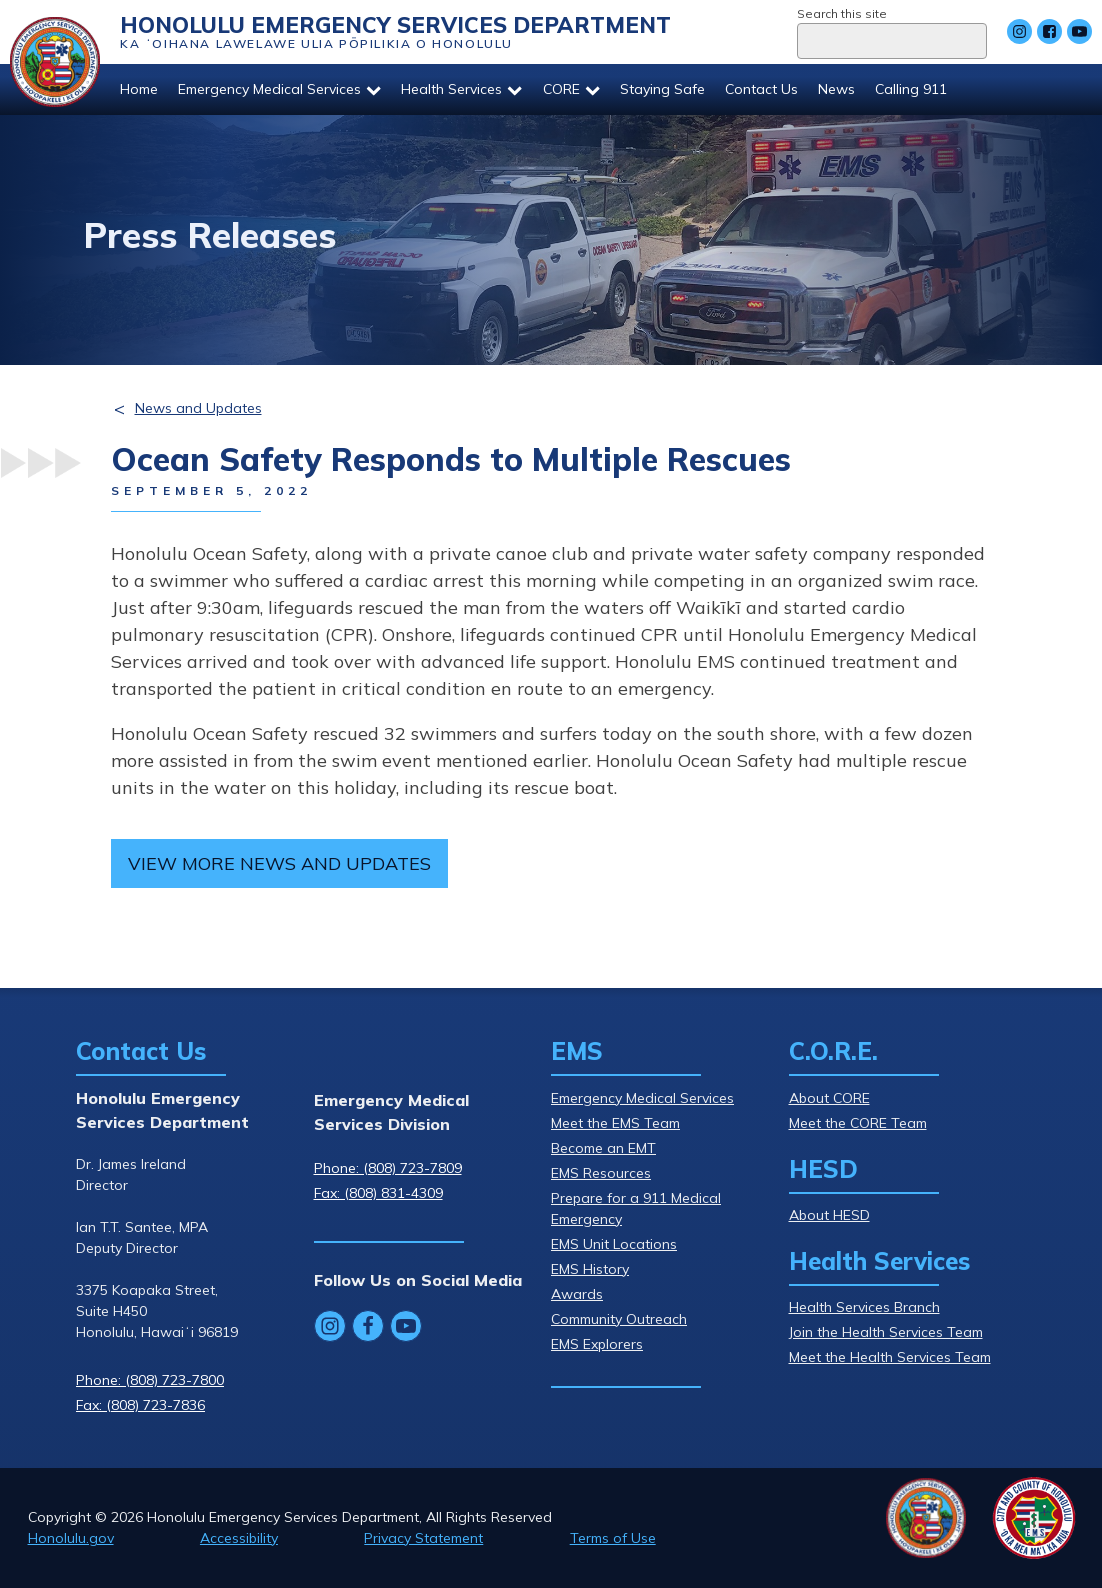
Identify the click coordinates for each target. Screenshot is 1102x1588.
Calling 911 (911, 89)
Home (139, 89)
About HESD (829, 1215)
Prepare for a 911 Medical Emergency (636, 1208)
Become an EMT (603, 1148)
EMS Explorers (597, 1344)
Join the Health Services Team (886, 1332)
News (836, 89)
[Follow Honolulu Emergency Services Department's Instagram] (1019, 31)
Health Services (461, 89)
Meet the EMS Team (615, 1123)
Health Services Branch (864, 1307)
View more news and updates (279, 863)
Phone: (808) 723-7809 (388, 1168)
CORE (571, 89)
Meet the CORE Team (858, 1123)
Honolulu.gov (71, 1538)
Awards (577, 1294)
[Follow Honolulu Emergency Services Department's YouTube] (1079, 31)
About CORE (829, 1098)
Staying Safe (662, 89)
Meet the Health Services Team (890, 1357)
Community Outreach (619, 1319)
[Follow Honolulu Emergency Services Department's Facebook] (1049, 31)
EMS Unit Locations (614, 1244)
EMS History (590, 1269)
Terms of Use (613, 1538)
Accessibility (239, 1538)
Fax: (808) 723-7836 (140, 1405)
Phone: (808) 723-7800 (150, 1380)
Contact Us (761, 89)
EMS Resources (601, 1173)
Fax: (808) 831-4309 (378, 1193)
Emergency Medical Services (279, 89)
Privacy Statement (423, 1538)
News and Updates (198, 408)
